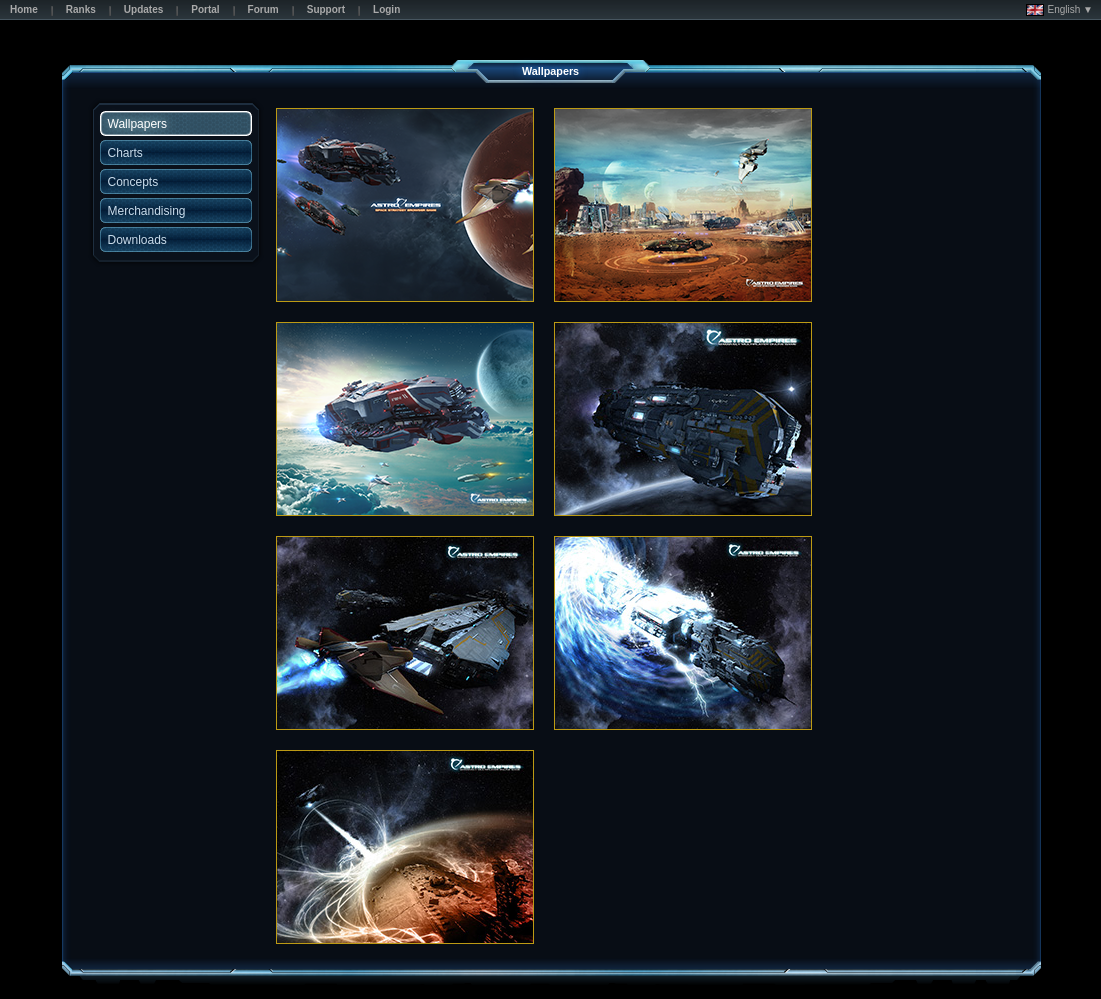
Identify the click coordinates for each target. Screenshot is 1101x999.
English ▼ (1059, 10)
